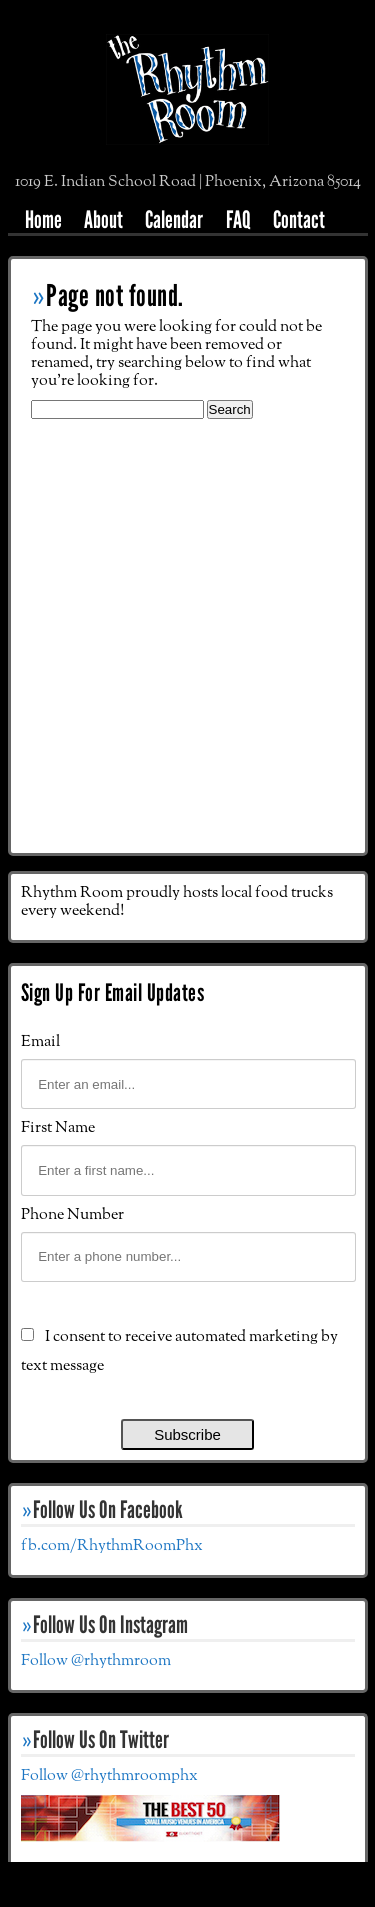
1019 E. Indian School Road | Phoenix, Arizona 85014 (188, 182)
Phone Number (72, 1215)
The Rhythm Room (187, 101)
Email (40, 1042)
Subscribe (187, 1434)
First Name (58, 1128)
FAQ (238, 219)
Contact (299, 219)
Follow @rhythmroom (96, 1661)
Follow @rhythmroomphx (109, 1776)
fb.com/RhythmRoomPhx (112, 1546)
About (103, 219)
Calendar (174, 219)
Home (43, 219)
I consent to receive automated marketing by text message (179, 1351)
